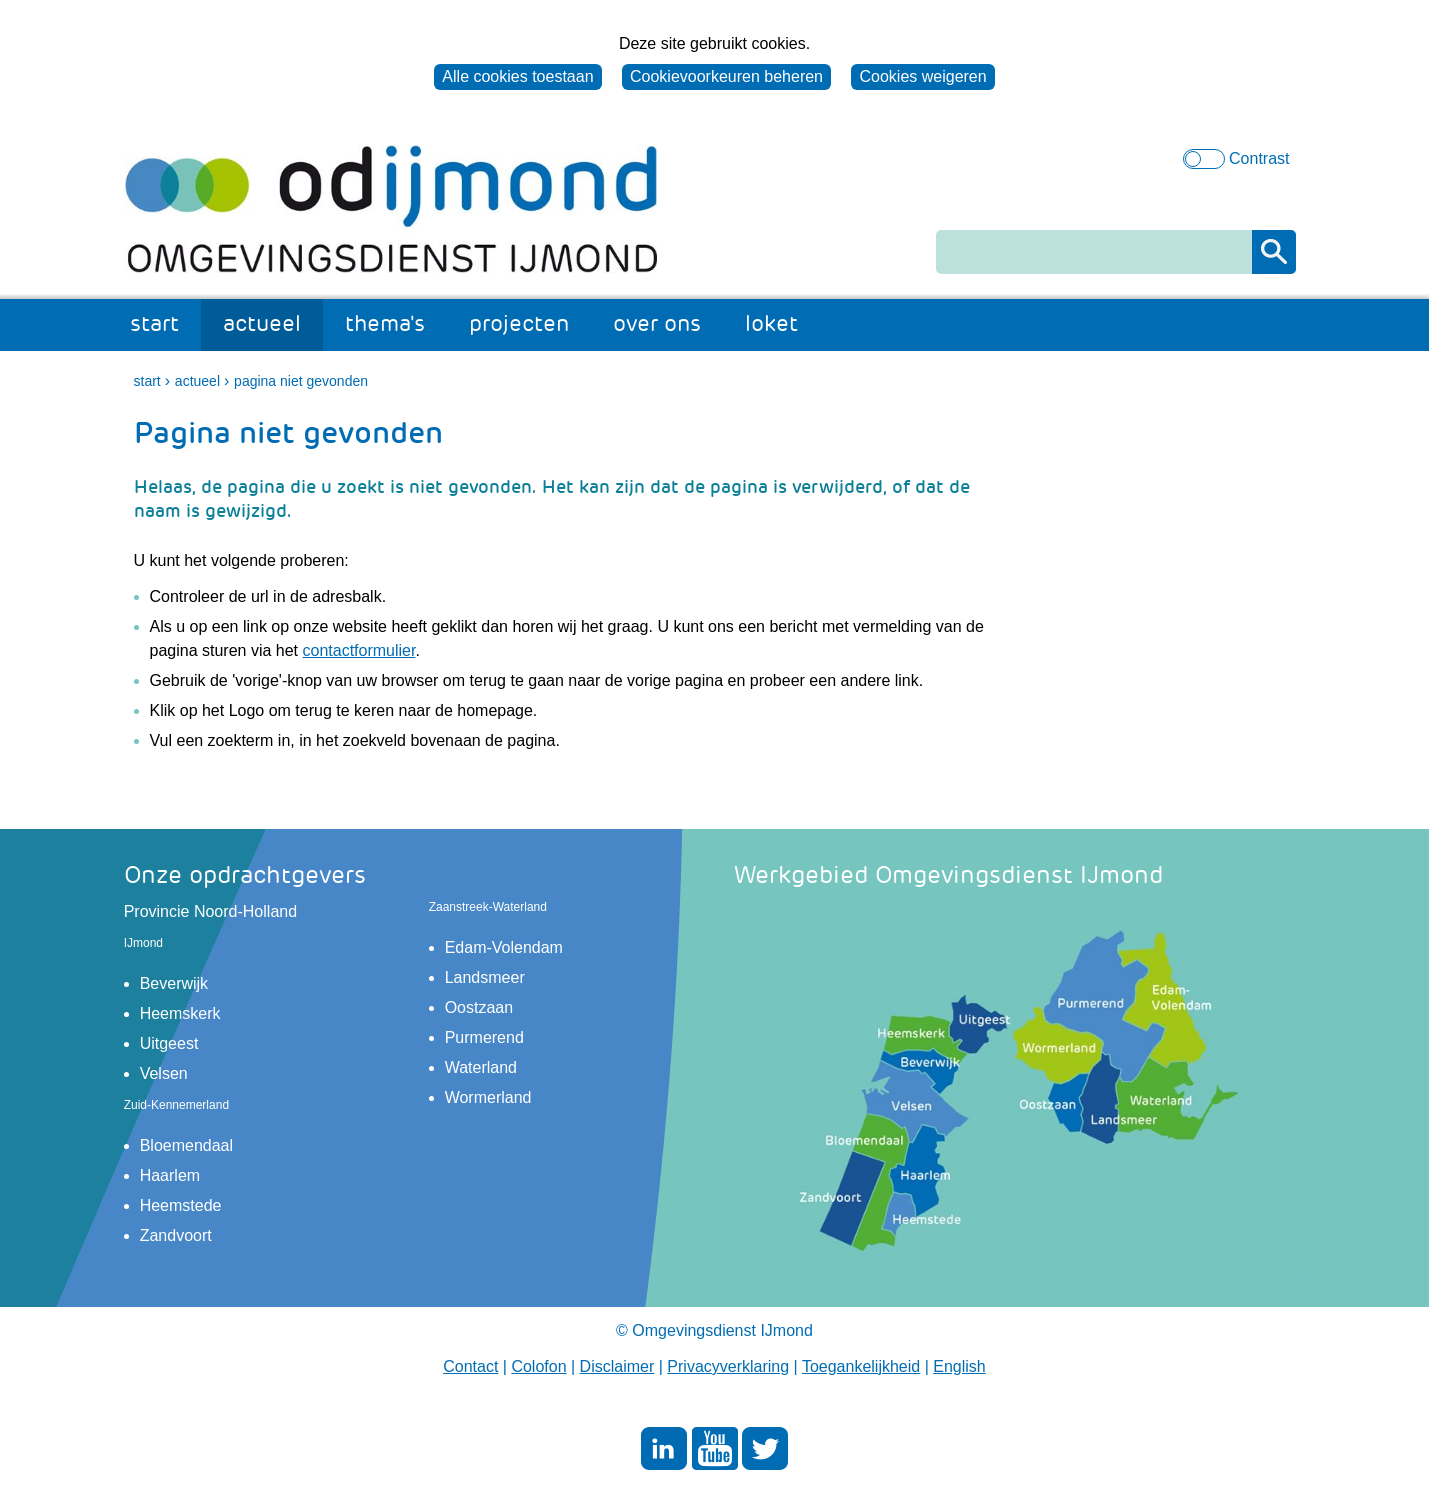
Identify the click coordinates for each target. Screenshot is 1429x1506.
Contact (470, 1366)
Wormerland (488, 1097)
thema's (385, 324)
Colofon (538, 1366)
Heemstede (181, 1205)
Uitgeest (169, 1043)
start (154, 324)
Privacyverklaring (728, 1366)
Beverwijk (174, 983)
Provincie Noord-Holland (210, 911)
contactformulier (359, 650)
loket (771, 324)
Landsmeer (485, 977)
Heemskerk (180, 1013)
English (959, 1366)
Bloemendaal (186, 1145)
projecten (519, 324)
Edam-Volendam (504, 947)
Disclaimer (617, 1366)
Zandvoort (176, 1235)
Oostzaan (479, 1007)
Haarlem (170, 1175)
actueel (262, 324)
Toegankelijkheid (861, 1366)
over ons (657, 324)
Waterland (481, 1067)
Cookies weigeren (922, 76)
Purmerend (484, 1037)
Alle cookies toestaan (517, 76)
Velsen (164, 1073)
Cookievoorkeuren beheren (726, 76)
